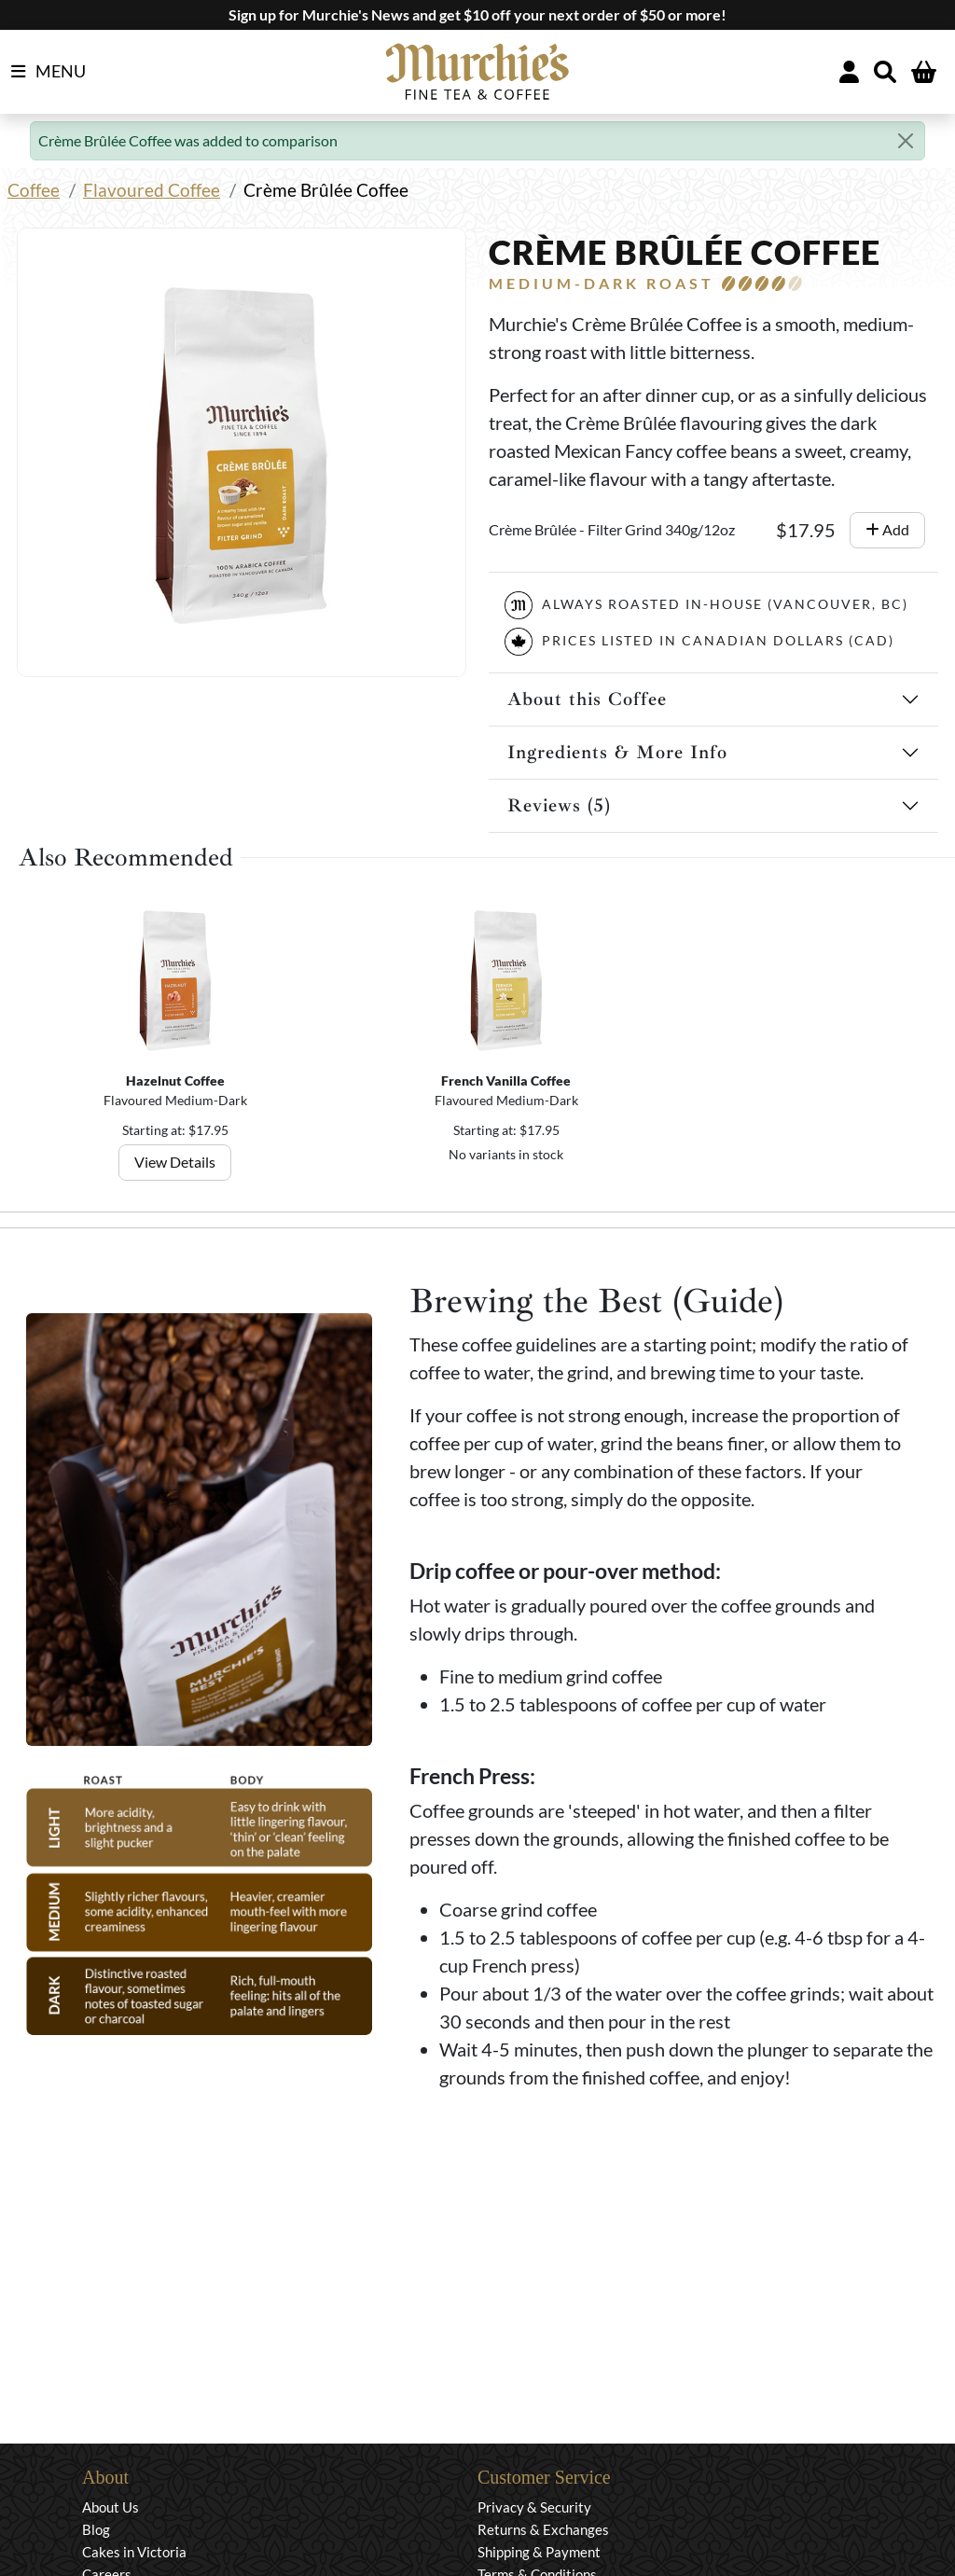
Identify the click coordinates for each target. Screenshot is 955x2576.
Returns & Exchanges (543, 2529)
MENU (48, 72)
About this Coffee (587, 699)
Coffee (33, 190)
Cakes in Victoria (134, 2551)
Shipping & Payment (539, 2551)
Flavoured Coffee (151, 190)
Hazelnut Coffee (175, 1080)
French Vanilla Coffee (506, 1080)
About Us (110, 2507)
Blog (96, 2529)
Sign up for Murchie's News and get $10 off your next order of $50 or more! (477, 14)
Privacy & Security (534, 2507)
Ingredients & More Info (617, 752)
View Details (175, 1161)
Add (887, 529)
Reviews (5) (559, 805)
